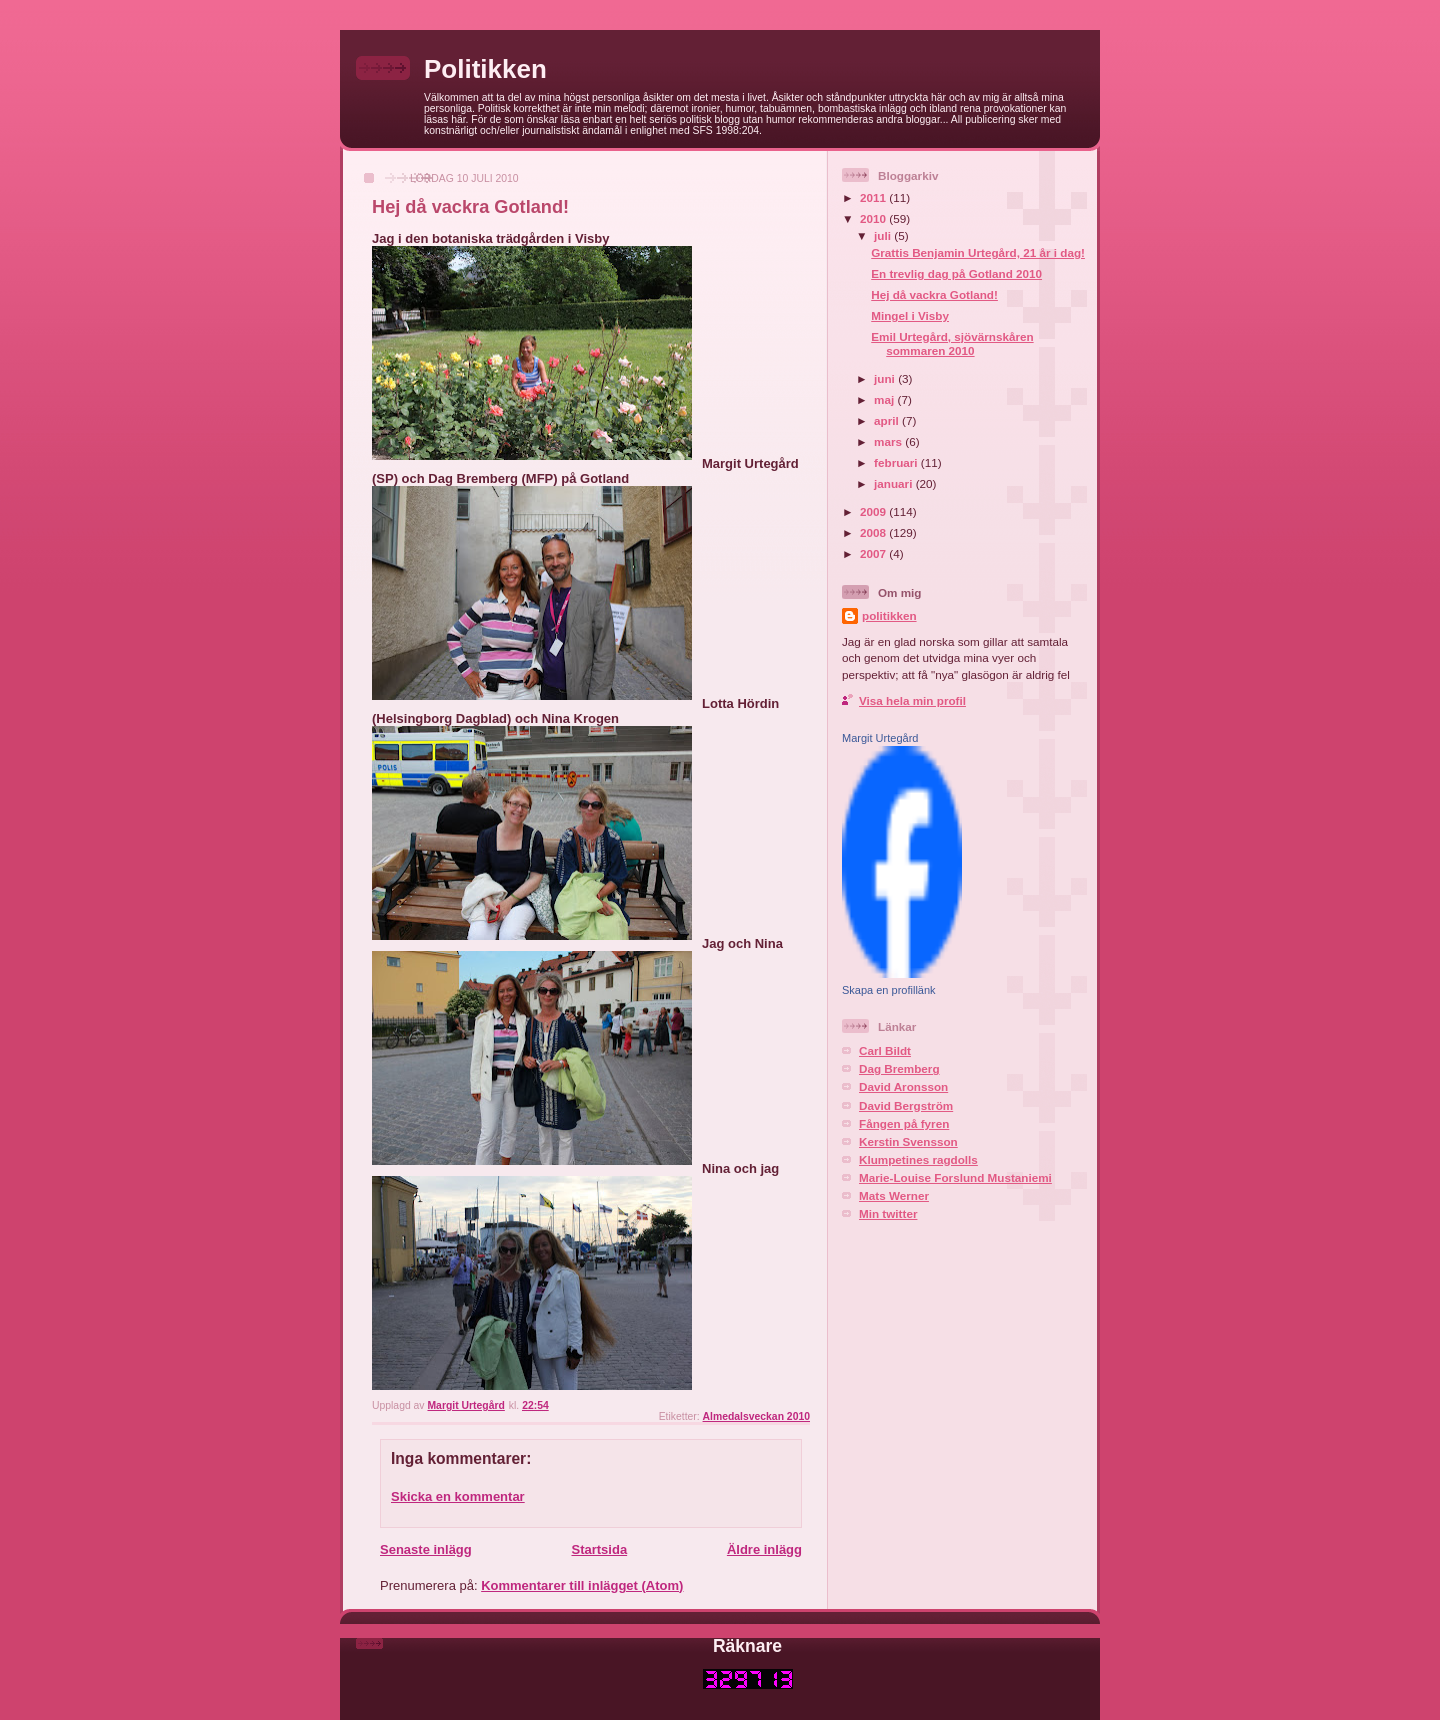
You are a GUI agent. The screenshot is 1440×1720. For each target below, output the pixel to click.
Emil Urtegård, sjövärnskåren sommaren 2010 (952, 343)
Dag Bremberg (899, 1068)
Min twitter (888, 1213)
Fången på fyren (904, 1123)
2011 (874, 197)
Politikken (485, 69)
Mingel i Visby (910, 315)
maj (885, 399)
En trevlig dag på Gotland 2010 (956, 273)
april (888, 420)
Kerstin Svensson (908, 1141)
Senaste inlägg (426, 1549)
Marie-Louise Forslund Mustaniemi (955, 1177)
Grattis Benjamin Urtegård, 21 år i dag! (978, 252)
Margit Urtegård (880, 738)
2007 (874, 553)
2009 (874, 511)
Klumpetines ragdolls (918, 1159)
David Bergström (906, 1105)
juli (884, 235)
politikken (889, 615)
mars (889, 441)
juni (886, 378)
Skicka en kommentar (458, 1496)
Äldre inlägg (764, 1549)
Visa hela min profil (912, 700)
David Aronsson (903, 1086)
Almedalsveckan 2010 (756, 1416)
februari (897, 462)
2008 (874, 532)
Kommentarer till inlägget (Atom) (582, 1585)
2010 (874, 218)
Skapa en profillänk (889, 990)
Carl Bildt (885, 1050)
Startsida (599, 1549)
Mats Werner (894, 1195)
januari (895, 483)
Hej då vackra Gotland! (934, 294)
